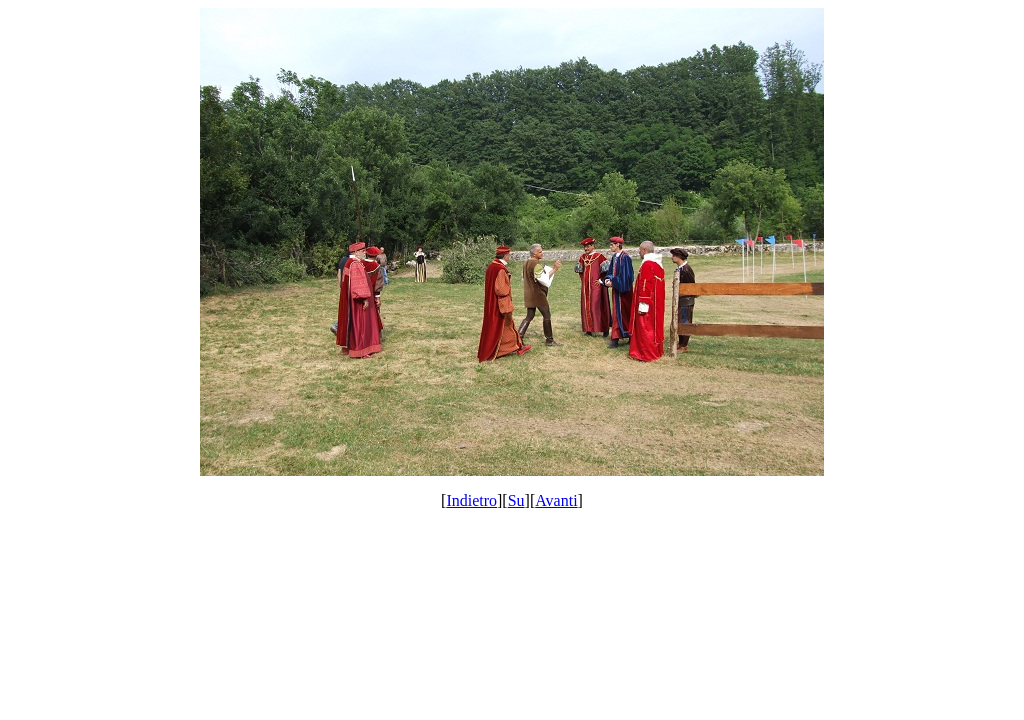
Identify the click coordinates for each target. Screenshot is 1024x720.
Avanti (556, 500)
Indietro (471, 500)
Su (516, 500)
